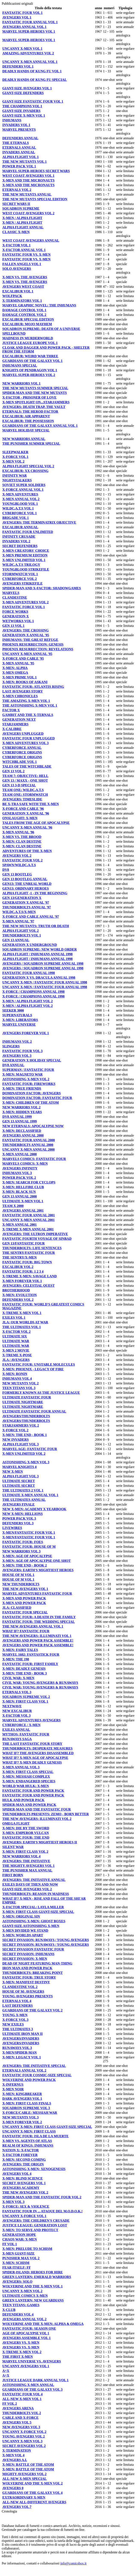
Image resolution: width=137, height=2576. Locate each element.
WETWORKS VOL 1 (18, 621)
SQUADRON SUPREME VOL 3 (26, 2108)
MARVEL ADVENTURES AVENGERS (31, 1720)
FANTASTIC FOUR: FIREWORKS (28, 1084)
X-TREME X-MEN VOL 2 (21, 2352)
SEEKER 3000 (13, 1010)
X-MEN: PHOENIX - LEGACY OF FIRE (33, 1369)
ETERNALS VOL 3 (16, 1692)
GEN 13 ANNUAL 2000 (19, 1196)
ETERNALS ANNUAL (19, 147)
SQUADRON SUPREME (20, 208)
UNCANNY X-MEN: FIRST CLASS (29, 2131)
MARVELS (10, 593)
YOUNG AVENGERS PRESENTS (27, 1996)
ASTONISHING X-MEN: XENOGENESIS (34, 2169)
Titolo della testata (48, 8)
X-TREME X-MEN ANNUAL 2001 (28, 1229)
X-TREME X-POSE (17, 1355)
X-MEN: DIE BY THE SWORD (25, 1828)
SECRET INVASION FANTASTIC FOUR (33, 1949)
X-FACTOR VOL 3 (16, 1715)
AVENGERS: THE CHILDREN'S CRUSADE (36, 2220)
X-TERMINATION (16, 2450)
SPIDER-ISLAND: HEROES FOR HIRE (32, 2272)
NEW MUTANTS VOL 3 (20, 2117)
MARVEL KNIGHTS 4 (19, 1467)
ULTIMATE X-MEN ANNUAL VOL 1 (30, 1495)
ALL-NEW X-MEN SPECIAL (24, 2478)
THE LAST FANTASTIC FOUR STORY (32, 1743)
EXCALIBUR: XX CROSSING (25, 471)
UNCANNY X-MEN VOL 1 (22, 48)
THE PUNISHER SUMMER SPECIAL (31, 443)
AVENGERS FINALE (18, 1504)
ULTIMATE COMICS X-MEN (25, 2295)
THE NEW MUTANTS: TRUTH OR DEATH (35, 926)
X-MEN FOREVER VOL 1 (22, 1281)
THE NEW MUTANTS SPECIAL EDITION (34, 199)
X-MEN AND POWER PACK (24, 1598)
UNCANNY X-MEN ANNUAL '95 (27, 654)
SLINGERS (11, 1046)
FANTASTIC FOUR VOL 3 (22, 1051)
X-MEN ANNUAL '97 (18, 921)
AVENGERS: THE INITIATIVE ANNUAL (34, 1880)
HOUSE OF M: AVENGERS (23, 1991)
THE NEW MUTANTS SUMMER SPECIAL (35, 388)
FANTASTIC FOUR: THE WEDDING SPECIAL (38, 1621)
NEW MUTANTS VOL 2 (20, 1383)
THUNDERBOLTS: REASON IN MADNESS (35, 1894)
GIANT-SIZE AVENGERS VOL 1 (27, 88)
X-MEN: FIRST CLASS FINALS (26, 2103)
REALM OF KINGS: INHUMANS (27, 2145)
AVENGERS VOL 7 (16, 2507)
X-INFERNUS (12, 2084)
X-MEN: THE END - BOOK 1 (24, 1435)
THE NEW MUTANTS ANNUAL (26, 194)
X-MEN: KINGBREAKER (22, 2094)
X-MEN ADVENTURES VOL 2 (25, 602)
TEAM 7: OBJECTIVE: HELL (25, 776)
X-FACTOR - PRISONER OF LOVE (29, 397)
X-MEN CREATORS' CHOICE (25, 550)
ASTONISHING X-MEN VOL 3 (25, 1462)
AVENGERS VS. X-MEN (20, 2342)
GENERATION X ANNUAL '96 (25, 813)
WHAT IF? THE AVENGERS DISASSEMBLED (38, 1753)
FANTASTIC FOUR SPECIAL (25, 1612)
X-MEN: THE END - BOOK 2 (24, 1565)
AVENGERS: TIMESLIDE (22, 799)
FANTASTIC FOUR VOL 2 (22, 860)
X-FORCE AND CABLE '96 (23, 808)
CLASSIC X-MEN (16, 232)
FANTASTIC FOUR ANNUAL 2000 (28, 1140)
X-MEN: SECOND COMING (24, 2159)
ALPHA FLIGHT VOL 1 (20, 157)
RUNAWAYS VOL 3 (17, 2048)
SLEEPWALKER (15, 452)
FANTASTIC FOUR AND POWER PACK (33, 1790)
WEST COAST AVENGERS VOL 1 (28, 175)
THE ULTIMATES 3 (17, 2029)
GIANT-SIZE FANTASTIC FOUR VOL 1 (32, 101)
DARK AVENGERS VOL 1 (22, 2098)
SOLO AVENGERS (16, 268)
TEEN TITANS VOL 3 (18, 1388)
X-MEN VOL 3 (13, 2202)
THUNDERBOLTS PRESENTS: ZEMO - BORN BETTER (45, 1814)
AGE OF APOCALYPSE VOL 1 (25, 2333)
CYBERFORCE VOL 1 (19, 513)
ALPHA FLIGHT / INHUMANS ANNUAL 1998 (37, 954)
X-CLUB (8, 2310)
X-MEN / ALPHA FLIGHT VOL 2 (27, 1001)
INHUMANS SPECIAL (19, 365)
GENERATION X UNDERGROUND (29, 945)
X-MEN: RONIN (14, 1374)
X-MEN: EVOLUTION (19, 1295)
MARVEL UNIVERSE (19, 1024)
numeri (109, 8)
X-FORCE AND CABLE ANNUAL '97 (30, 916)
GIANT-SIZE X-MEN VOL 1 (23, 115)
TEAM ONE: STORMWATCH (25, 794)
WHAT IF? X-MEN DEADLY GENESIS (32, 1762)
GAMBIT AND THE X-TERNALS (27, 715)
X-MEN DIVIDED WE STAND (25, 1930)
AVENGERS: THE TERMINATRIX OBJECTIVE (39, 522)
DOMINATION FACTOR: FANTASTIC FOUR (37, 1098)
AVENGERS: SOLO (17, 2281)
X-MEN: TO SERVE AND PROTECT (30, 2230)
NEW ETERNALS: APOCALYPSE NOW (33, 1126)
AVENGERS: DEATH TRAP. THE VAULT (33, 407)
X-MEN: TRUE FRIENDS (21, 1088)
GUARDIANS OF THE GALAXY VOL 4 (32, 2493)
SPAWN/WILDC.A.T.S (19, 865)
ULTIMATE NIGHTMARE (22, 1402)
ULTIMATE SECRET (18, 1481)
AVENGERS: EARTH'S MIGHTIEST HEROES (38, 1570)
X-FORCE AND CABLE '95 (23, 658)
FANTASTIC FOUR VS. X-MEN (26, 254)
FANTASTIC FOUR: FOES (22, 1542)
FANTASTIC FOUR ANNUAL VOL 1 (30, 22)
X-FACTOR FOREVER (20, 2155)
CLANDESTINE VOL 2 (20, 1987)
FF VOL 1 (9, 2244)
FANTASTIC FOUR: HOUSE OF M (28, 1546)
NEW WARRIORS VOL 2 (21, 1107)
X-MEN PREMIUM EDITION (25, 555)
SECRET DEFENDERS (20, 546)
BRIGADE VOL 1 (15, 518)
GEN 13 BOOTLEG (17, 874)
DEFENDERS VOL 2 (18, 1299)
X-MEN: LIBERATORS (20, 1020)
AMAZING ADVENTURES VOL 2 (28, 53)
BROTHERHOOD (16, 1290)
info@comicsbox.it (73, 2563)
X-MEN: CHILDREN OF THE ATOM (30, 1102)
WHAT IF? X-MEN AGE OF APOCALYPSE (35, 1758)
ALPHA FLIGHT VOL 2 (20, 930)
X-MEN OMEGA (15, 672)
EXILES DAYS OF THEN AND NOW (30, 1884)
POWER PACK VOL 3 (19, 1518)
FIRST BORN (12, 1875)
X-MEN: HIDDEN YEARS (22, 1112)
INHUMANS (11, 120)
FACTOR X (11, 710)
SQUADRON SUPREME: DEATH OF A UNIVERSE (41, 329)
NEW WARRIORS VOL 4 (21, 1856)
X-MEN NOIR (13, 2089)
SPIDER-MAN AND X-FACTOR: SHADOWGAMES (41, 588)
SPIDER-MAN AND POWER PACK (29, 1804)
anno (98, 8)
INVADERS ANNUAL (18, 152)
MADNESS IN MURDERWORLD (27, 338)
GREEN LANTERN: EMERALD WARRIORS (36, 2277)
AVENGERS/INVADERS (20, 2038)
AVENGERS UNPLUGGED (23, 733)
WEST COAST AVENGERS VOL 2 (28, 213)
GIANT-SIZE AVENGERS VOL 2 (27, 1889)
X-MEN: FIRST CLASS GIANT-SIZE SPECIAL (38, 1912)
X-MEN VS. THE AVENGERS (24, 277)
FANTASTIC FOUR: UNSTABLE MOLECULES (38, 1364)
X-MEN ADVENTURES (20, 494)
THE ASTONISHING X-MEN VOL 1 (29, 705)
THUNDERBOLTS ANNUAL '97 (26, 907)
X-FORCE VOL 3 (15, 2019)
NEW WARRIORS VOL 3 (21, 1551)
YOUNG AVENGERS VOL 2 (23, 2436)
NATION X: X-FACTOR (20, 2150)
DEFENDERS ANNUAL (20, 138)
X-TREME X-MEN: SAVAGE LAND (29, 1276)
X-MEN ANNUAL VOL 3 (20, 1767)
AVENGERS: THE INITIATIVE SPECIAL (34, 2066)
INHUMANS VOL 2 (17, 1041)
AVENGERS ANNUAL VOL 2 (24, 2319)
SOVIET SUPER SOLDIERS (23, 485)
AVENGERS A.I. (14, 2460)
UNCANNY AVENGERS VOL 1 (25, 2366)
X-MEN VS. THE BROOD (21, 837)
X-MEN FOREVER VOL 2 (22, 2122)
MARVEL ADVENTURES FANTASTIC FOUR (37, 1593)
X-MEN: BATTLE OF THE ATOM (28, 2464)
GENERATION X (15, 616)
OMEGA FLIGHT (16, 1823)
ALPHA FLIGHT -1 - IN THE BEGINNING (34, 893)
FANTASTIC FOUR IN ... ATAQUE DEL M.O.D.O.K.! (42, 2211)
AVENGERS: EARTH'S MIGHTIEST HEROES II (39, 1842)
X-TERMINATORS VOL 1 (22, 300)
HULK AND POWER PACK (23, 1800)
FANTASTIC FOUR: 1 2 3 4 (23, 1271)
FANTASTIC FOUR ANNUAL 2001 (28, 1215)
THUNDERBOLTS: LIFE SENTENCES (32, 1248)
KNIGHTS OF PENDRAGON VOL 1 (29, 370)
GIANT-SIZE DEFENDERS (23, 93)
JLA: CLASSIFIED (16, 1607)
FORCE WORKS (15, 611)
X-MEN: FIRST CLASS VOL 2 (25, 1851)
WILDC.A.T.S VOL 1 (18, 508)
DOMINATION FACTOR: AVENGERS (31, 1093)
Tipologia (125, 8)
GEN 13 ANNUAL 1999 (19, 1121)
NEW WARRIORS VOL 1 (21, 383)
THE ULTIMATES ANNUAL (24, 1499)
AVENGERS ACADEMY (20, 2188)
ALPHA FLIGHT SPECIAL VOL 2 (28, 466)
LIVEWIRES (12, 1528)
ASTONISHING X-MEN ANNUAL (28, 2385)
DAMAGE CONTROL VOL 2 (24, 315)
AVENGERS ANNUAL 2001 (23, 1210)
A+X (5, 2371)
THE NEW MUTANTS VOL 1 (24, 161)
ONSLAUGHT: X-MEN (20, 818)
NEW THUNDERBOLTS (20, 1584)
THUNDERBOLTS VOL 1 (21, 935)
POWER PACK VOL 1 (19, 166)
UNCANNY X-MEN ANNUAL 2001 (28, 1220)
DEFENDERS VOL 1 (18, 66)
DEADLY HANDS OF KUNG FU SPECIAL (34, 79)
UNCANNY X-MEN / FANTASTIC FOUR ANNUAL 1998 (44, 982)
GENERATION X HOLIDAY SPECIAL (31, 1060)
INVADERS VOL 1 (16, 125)
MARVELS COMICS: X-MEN (25, 1163)
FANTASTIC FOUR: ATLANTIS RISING (33, 686)
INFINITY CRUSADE (18, 536)
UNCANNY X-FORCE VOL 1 (24, 2216)
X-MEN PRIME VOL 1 (19, 677)
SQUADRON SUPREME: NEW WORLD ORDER (39, 949)
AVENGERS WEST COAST (23, 286)
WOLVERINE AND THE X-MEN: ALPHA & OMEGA (42, 2324)
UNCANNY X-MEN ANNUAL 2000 (28, 1149)
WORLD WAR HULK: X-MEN (25, 1786)
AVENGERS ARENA (18, 2408)
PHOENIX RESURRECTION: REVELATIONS (37, 649)
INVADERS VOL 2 (16, 541)
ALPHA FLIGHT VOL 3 (20, 1444)
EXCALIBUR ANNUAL (20, 527)
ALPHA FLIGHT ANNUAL (23, 227)
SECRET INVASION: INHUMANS (28, 1954)
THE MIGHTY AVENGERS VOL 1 (28, 1865)
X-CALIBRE (12, 729)
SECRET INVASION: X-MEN (24, 1958)
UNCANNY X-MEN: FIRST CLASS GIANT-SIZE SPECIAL (47, 2127)
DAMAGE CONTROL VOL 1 (24, 310)
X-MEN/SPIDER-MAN (19, 2052)
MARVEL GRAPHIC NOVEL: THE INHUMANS (39, 305)
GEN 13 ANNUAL (15, 940)
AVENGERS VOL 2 (16, 855)
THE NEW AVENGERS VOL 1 (25, 1589)
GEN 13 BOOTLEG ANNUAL (24, 879)
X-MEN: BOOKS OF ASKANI (24, 682)
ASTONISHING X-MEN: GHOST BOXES (33, 1921)
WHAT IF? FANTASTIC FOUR (26, 1631)
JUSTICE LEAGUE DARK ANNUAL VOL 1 (35, 2380)
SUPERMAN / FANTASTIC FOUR (28, 1070)
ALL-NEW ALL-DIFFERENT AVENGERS (34, 2502)
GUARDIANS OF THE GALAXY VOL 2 (32, 2010)
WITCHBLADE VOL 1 (19, 762)
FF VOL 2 (9, 2403)
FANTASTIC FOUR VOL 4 (22, 2394)
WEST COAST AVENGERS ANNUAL (30, 240)
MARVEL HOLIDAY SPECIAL (26, 430)
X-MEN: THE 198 (15, 1659)
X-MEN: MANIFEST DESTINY (26, 1982)
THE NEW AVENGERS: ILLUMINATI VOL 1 (36, 1636)
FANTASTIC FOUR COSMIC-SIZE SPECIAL (36, 2075)
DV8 (5, 869)
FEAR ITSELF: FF (16, 2267)
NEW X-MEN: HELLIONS (22, 1514)
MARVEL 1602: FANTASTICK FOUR (30, 1654)
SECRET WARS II (16, 204)
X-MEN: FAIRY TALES (20, 1650)
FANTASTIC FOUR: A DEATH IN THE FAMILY (39, 1617)
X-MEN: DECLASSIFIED (21, 1131)
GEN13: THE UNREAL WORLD (26, 884)
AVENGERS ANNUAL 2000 (23, 1135)
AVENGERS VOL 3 (16, 1055)
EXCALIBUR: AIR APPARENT (26, 416)
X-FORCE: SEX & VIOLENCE (25, 2206)
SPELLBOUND (13, 333)
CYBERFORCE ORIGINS (22, 752)
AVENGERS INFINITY (20, 1168)
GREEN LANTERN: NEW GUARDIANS (33, 2300)
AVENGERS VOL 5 (16, 2422)
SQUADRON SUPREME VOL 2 (26, 1697)
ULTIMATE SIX (14, 1336)
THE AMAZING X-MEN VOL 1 (26, 701)
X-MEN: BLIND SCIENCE (22, 2178)
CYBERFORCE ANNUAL (22, 747)
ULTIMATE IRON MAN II (22, 2034)
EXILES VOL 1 (13, 1317)
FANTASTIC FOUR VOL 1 (22, 13)
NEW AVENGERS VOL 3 (21, 2427)
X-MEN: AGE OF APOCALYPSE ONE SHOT (36, 1560)
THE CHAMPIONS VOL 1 (22, 106)
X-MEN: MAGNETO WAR (22, 1074)
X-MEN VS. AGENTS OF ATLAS (27, 2141)
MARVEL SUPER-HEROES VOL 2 (28, 375)
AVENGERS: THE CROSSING (25, 630)
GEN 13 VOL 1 (13, 625)
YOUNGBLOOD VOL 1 (20, 503)
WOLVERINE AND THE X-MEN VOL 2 (32, 2483)
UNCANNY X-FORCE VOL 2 (24, 2432)
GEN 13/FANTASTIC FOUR (23, 1243)
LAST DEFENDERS (17, 2005)
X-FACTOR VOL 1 (16, 245)
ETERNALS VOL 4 (16, 2001)
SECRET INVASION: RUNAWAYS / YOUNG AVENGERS (45, 1940)
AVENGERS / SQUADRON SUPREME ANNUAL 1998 (42, 963)
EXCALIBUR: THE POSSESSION (28, 421)
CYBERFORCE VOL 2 (19, 579)
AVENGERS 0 (12, 2488)
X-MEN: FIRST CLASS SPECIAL (27, 1772)
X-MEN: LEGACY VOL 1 (21, 2057)
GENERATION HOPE (19, 2234)
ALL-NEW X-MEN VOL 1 (22, 2399)
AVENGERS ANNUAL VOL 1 (24, 27)
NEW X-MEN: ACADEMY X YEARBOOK (34, 1509)
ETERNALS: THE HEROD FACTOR (30, 411)
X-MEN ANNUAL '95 (18, 663)
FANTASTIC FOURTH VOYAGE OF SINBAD (36, 1238)
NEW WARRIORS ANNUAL (23, 439)
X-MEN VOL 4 (13, 2455)
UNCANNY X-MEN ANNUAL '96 (27, 827)
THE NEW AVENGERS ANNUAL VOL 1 (32, 1626)
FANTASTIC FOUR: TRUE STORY (29, 1977)
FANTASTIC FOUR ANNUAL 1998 (28, 973)
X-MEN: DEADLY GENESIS (23, 1668)
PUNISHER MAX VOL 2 (20, 2258)
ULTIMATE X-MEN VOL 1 (22, 1201)
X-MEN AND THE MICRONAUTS (28, 180)
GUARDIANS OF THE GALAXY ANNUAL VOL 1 (40, 425)
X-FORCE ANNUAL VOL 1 (23, 489)
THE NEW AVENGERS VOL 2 (25, 2192)
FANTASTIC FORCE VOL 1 (23, 607)
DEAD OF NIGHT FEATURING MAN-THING (37, 1963)
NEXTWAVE (12, 1706)
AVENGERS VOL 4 (16, 2173)
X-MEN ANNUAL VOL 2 (20, 499)
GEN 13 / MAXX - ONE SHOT (25, 780)
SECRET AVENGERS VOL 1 (24, 2183)
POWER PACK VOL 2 (19, 1177)
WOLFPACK (12, 296)
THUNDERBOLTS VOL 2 (21, 2413)
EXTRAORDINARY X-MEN (23, 2497)
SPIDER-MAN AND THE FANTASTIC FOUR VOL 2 (41, 2197)
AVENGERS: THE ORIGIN (23, 2164)
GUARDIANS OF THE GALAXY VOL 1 (32, 361)
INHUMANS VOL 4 (17, 1378)
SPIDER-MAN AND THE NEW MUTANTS (34, 393)
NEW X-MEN (12, 1471)
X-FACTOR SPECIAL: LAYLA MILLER (33, 1907)
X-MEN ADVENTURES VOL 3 (25, 743)
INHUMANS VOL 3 (17, 1173)
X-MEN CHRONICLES (20, 696)
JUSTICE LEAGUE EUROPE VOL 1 (30, 343)
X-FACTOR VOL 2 (16, 1331)
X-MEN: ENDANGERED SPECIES (28, 1781)
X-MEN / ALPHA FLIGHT (22, 218)
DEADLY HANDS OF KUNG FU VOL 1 (32, 71)
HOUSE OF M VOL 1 (18, 1575)
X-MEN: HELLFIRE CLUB (23, 1187)
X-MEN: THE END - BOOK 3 (24, 1673)
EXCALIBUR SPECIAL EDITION (28, 319)
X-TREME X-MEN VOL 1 (21, 1313)
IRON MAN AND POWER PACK (27, 1968)
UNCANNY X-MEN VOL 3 (22, 2441)
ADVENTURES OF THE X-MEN (27, 851)
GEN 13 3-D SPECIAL (19, 785)
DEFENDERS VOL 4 (18, 2314)
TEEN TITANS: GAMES (20, 2305)
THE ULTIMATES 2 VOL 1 (22, 1490)
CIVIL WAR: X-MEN (18, 1678)
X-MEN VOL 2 (13, 461)
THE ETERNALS (15, 143)
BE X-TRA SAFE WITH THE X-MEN (30, 804)
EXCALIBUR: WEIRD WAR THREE (30, 356)
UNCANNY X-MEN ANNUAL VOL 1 (29, 62)
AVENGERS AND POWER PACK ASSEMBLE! (37, 1640)
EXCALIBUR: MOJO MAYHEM (27, 324)
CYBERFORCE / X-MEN (21, 1725)
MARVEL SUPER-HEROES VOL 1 (28, 31)
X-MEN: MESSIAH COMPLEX (26, 1776)
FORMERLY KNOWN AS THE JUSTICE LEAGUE (41, 1392)
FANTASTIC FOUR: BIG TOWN (27, 1262)
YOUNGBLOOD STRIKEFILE (25, 569)
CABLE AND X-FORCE (20, 2417)
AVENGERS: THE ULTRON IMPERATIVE (35, 1234)
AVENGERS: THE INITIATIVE (26, 1861)
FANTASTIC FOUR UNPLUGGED (28, 738)
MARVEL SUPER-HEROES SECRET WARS (36, 171)
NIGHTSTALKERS (17, 480)
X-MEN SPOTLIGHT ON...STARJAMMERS (36, 402)
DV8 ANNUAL (13, 1065)
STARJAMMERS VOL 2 (20, 1425)
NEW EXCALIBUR (17, 1711)
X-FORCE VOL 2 (15, 1430)
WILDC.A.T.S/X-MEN (19, 912)
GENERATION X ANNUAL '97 (25, 902)
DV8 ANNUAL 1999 (17, 1116)
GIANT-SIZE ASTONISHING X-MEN (30, 1926)
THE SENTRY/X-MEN (19, 1257)
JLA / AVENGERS (16, 1360)
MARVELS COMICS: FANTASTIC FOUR (34, 1159)
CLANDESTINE (14, 597)
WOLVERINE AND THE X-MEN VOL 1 (32, 2286)
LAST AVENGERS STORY (22, 691)
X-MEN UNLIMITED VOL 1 (23, 560)
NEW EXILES (13, 2024)
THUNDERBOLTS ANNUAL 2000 (27, 1145)
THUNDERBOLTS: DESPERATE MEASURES (37, 1748)
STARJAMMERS (15, 724)
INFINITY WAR (14, 475)
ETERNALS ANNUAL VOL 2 (24, 2070)
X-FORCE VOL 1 (15, 457)
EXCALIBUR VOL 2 (17, 1267)
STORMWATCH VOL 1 (20, 574)
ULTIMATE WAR (15, 1341)
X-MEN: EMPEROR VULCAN (25, 1833)
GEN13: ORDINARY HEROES (25, 888)
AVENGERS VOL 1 (16, 17)
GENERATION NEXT (19, 719)
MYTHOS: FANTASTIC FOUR (25, 1734)
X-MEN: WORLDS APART (22, 1935)
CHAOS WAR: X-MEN (19, 2239)
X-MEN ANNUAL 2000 (19, 1154)
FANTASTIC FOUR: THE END (25, 1837)
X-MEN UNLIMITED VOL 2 (23, 1453)
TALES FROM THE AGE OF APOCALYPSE (36, 823)
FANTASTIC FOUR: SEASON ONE (29, 2328)
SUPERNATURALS (17, 1015)
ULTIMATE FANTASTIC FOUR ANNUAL (34, 1411)
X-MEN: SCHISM (15, 2263)
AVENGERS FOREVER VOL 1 (25, 1033)
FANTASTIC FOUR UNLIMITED (27, 532)
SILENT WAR (12, 1847)
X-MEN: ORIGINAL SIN (21, 1916)
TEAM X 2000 (13, 1206)
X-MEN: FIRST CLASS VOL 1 (25, 1701)
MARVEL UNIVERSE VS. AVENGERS (31, 2361)
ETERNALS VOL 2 (16, 190)
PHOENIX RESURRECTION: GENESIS (32, 644)
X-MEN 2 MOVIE (15, 1350)
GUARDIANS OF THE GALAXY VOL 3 (32, 2389)
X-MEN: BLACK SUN (19, 1192)
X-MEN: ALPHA (15, 668)
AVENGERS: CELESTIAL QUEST (28, 1285)
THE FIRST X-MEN (17, 2356)
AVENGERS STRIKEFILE (22, 583)
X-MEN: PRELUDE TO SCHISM (27, 2249)
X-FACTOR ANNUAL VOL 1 (24, 250)
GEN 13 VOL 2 (13, 771)
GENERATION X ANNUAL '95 (25, 635)
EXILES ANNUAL (16, 1729)
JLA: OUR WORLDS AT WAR (25, 1322)
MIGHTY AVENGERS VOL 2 (24, 2474)
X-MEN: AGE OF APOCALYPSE (27, 1556)
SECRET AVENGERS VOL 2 (24, 2446)
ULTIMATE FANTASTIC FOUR (26, 1397)
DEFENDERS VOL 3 (18, 1523)
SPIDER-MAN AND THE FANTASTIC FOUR (36, 1809)
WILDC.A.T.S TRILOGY (21, 564)
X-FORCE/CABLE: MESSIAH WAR (29, 2112)
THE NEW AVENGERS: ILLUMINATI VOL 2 (36, 1819)
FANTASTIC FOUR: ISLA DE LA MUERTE (35, 2136)
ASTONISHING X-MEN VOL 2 (25, 1079)
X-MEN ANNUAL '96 (18, 832)
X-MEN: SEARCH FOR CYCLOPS (28, 1182)
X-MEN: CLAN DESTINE (21, 841)
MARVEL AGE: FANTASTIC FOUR (29, 1449)
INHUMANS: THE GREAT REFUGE (30, 640)
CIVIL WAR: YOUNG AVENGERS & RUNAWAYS (40, 1682)
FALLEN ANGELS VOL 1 (21, 264)
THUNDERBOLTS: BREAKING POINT (32, 1973)
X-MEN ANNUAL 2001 (19, 1224)
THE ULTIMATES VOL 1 (21, 1327)
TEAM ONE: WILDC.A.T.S (23, 790)
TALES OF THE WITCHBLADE (26, 766)
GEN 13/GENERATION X (21, 898)
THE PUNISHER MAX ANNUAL (27, 1870)
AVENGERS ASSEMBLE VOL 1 (26, 2338)
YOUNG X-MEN (15, 2015)
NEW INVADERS (15, 1439)
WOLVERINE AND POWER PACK (29, 2080)
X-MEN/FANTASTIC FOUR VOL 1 (28, 1532)
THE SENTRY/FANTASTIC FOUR (28, 1253)
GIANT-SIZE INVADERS (21, 111)
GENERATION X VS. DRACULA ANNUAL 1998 (38, 977)
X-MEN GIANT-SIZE (18, 2253)
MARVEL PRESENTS (19, 129)
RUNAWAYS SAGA (17, 1739)
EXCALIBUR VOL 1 (17, 291)
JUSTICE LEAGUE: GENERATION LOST (34, 2225)
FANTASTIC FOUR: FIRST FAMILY (30, 1664)
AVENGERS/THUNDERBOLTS (26, 1416)
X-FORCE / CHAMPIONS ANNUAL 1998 (33, 991)
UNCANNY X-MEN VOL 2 (22, 2291)
